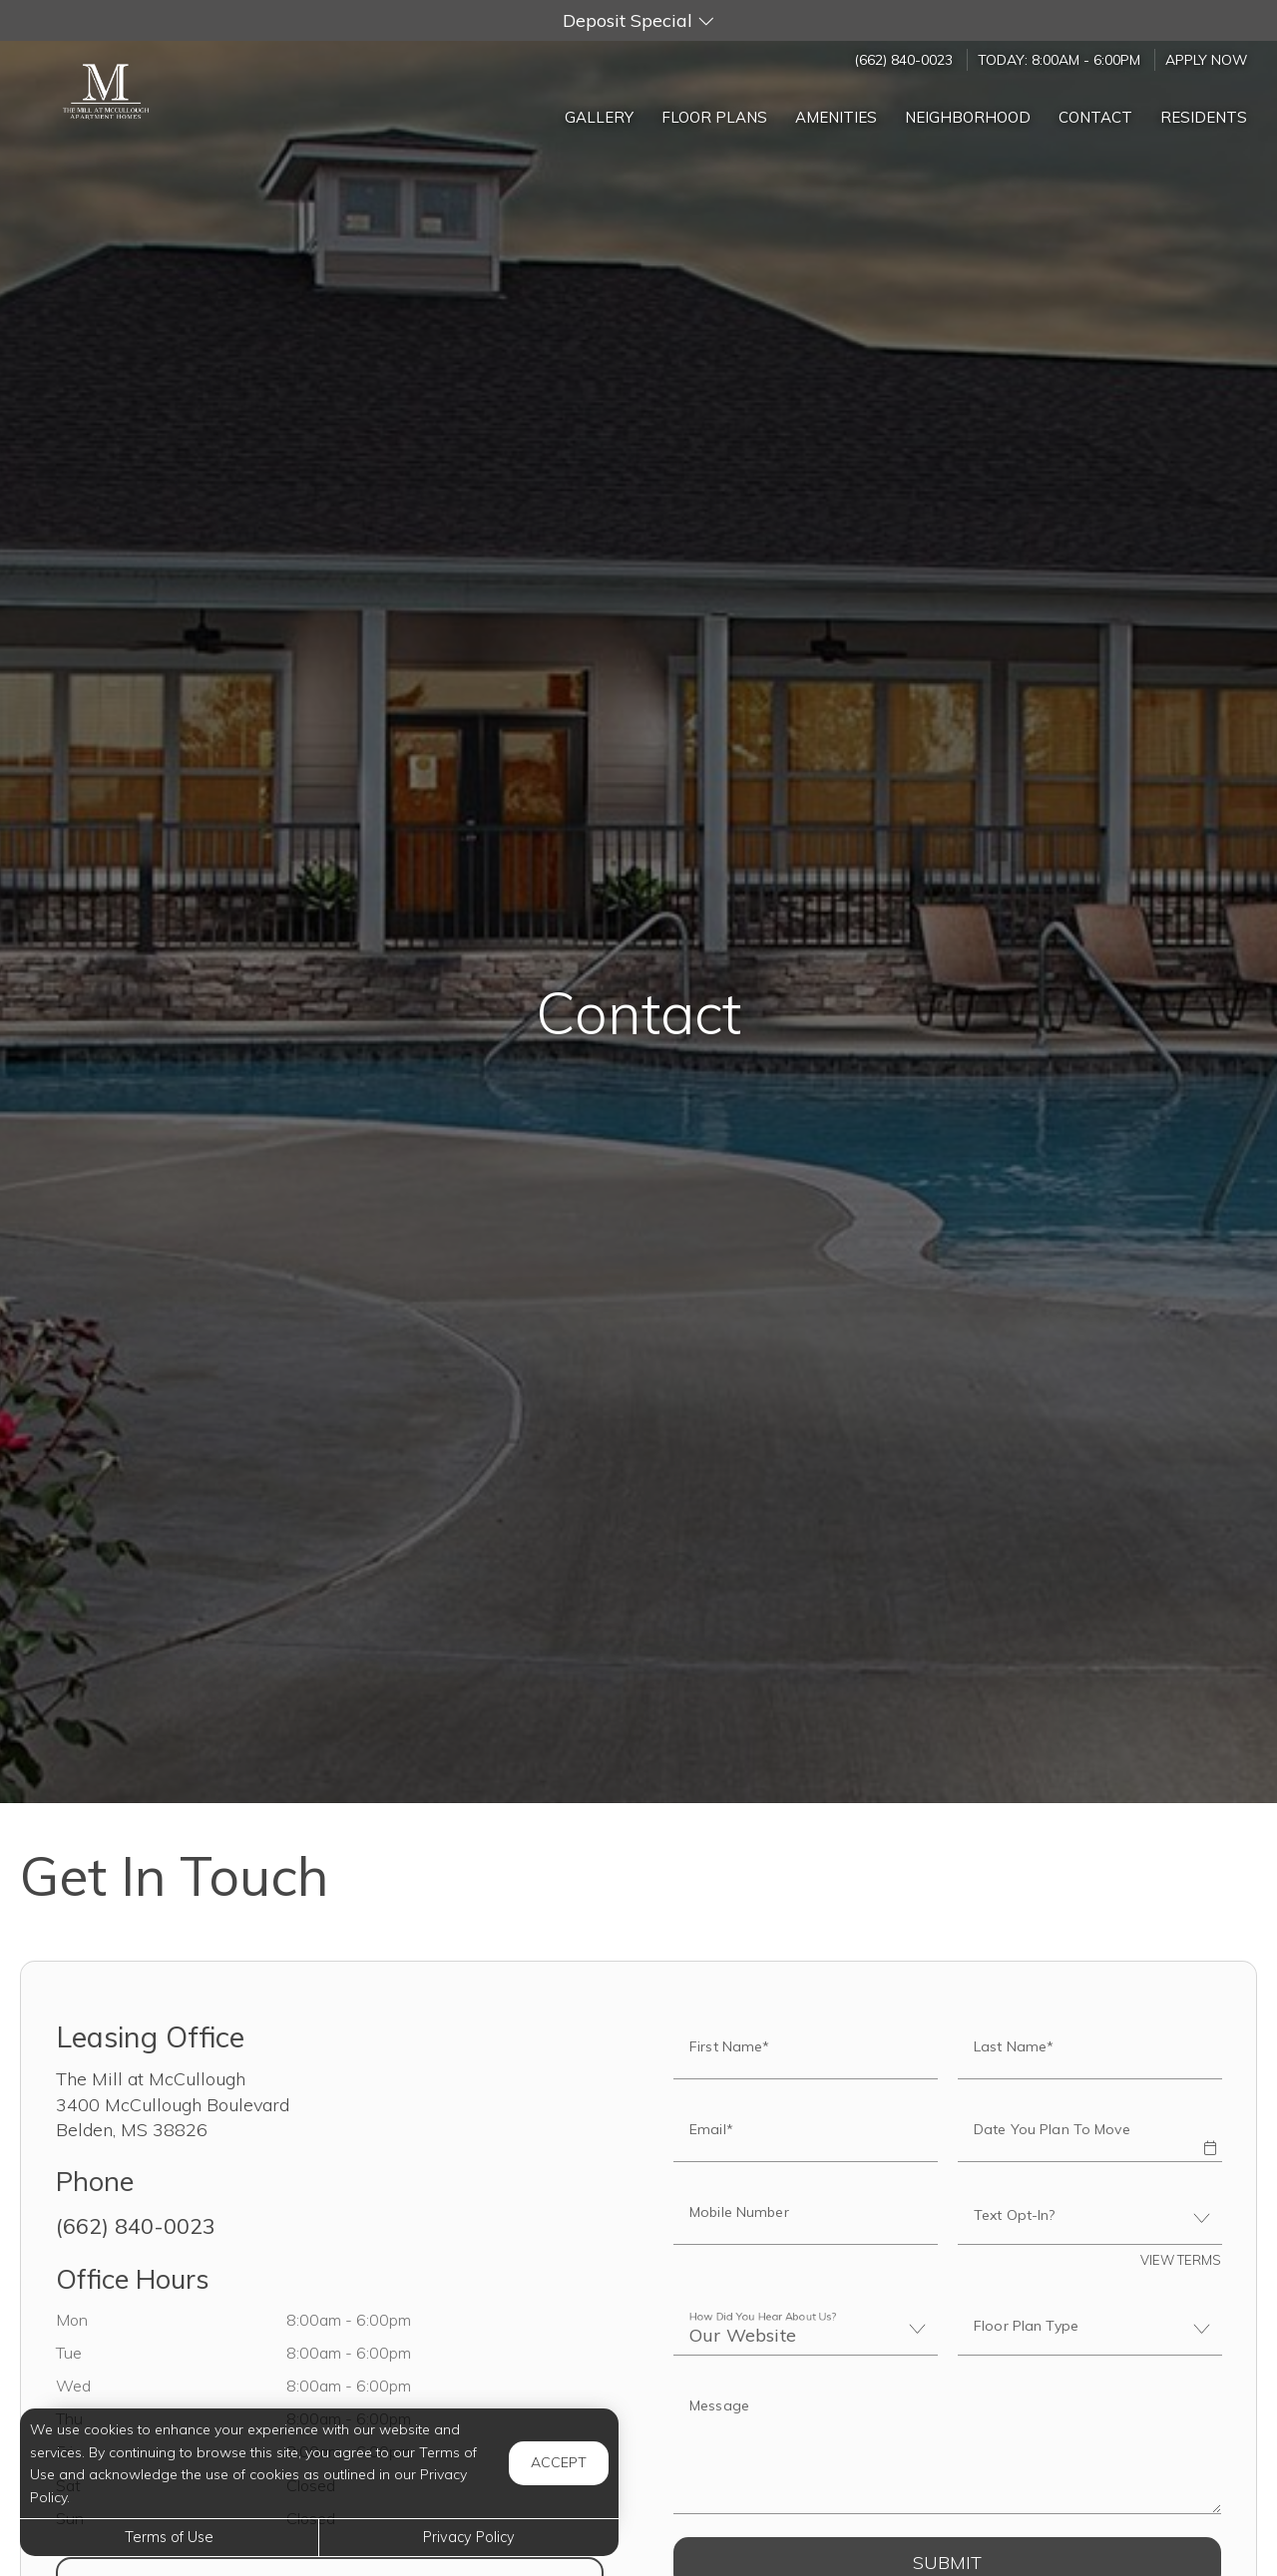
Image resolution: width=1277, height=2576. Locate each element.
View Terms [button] (1180, 2260)
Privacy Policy (469, 2537)
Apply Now (1206, 59)
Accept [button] (559, 2462)
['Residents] (1203, 112)
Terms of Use (169, 2537)
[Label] (947, 2448)
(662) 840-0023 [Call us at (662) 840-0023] (903, 59)
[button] (638, 20)
